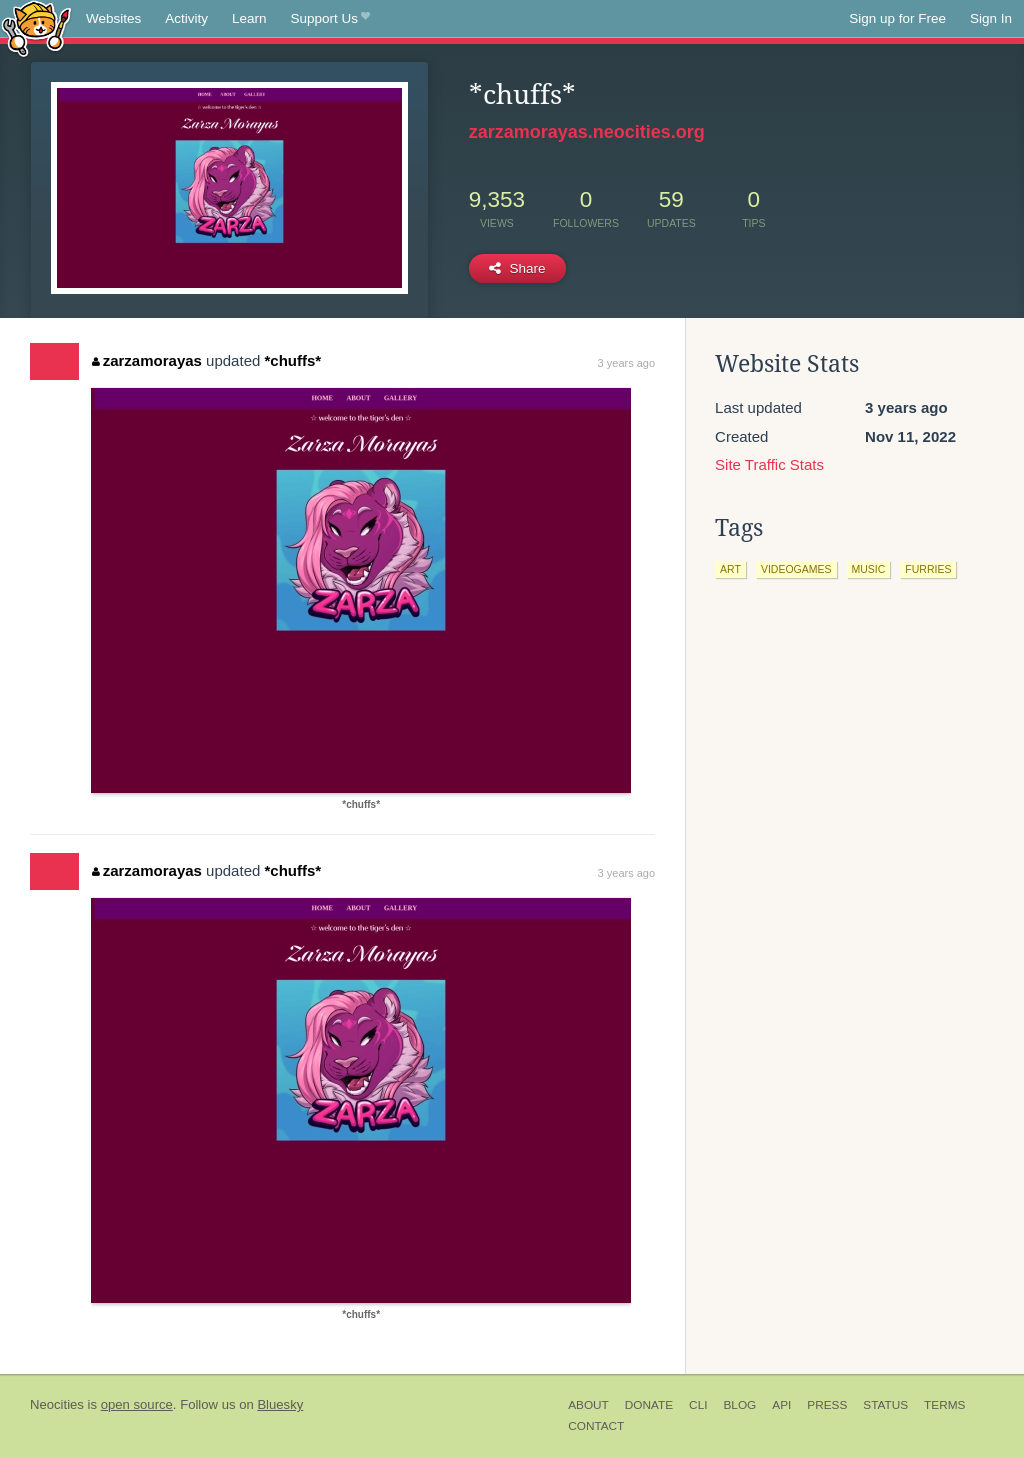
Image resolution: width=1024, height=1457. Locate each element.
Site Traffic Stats (769, 464)
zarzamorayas (147, 360)
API (781, 1405)
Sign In (991, 18)
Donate (649, 1405)
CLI (698, 1405)
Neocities (57, 1404)
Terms (944, 1405)
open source (137, 1404)
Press (827, 1405)
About (588, 1405)
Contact (596, 1426)
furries (928, 569)
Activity (186, 18)
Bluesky (280, 1404)
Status (885, 1405)
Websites (113, 18)
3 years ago (626, 363)
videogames (796, 569)
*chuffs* (292, 360)
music (869, 569)
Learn (249, 18)
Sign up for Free (897, 18)
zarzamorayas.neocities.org (587, 132)
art (730, 569)
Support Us (330, 19)
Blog (739, 1405)
